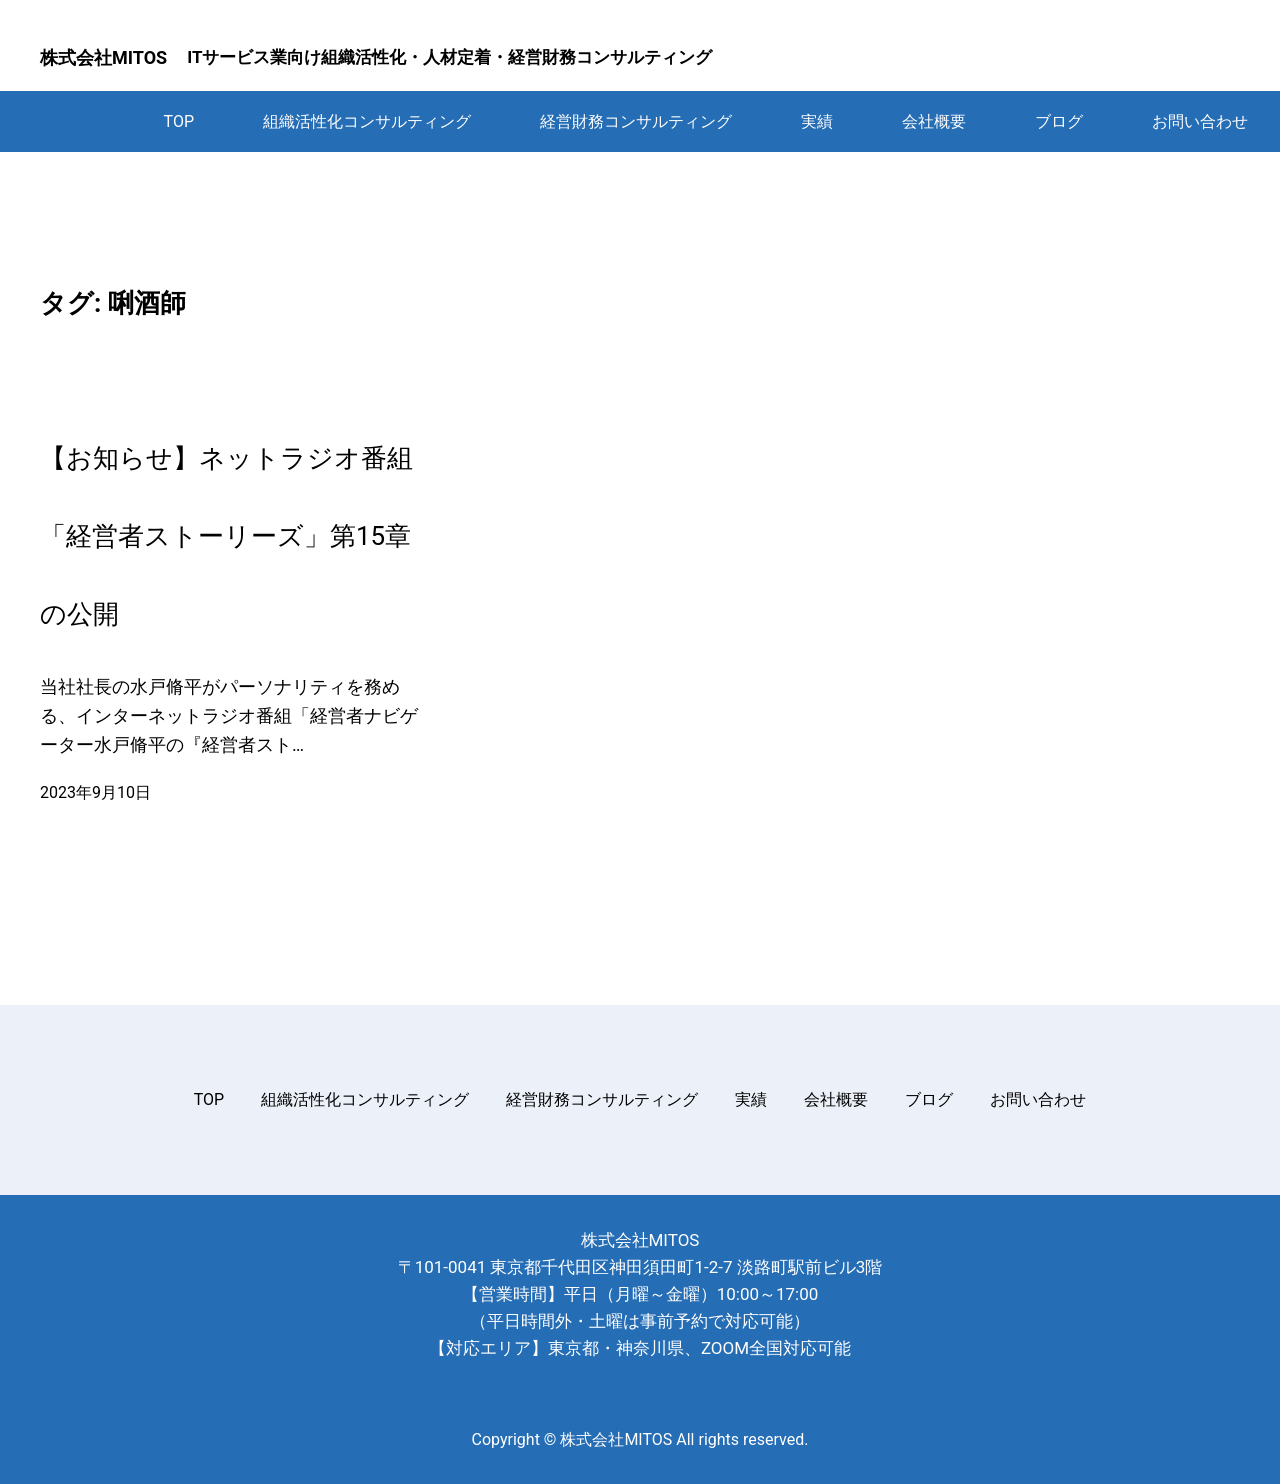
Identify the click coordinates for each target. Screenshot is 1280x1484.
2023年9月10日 (95, 792)
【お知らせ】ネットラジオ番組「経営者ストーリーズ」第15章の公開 (226, 536)
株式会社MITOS (103, 57)
